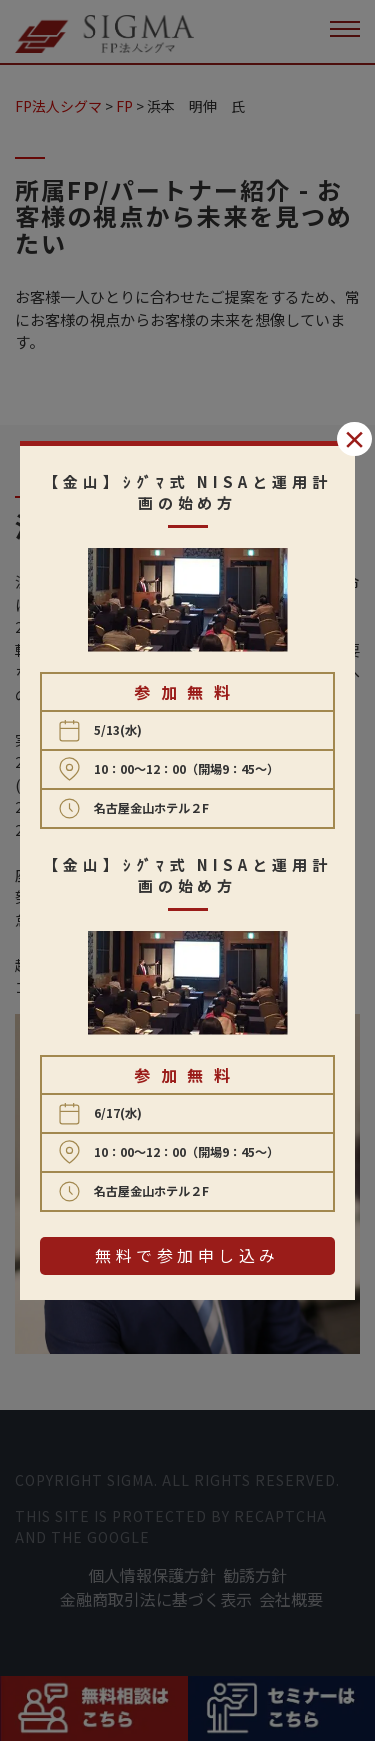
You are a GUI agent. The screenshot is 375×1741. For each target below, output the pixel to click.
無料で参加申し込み (187, 1255)
